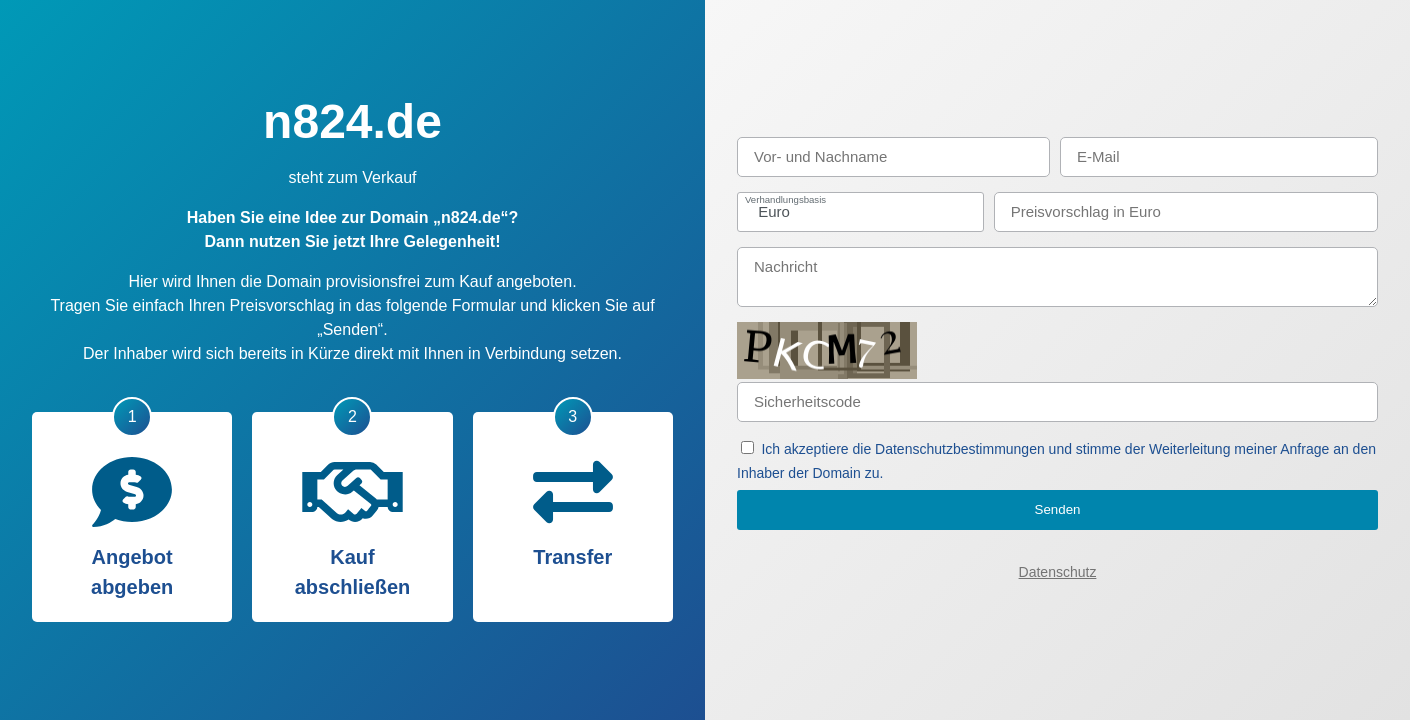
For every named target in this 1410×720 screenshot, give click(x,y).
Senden (1058, 509)
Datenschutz (1058, 572)
